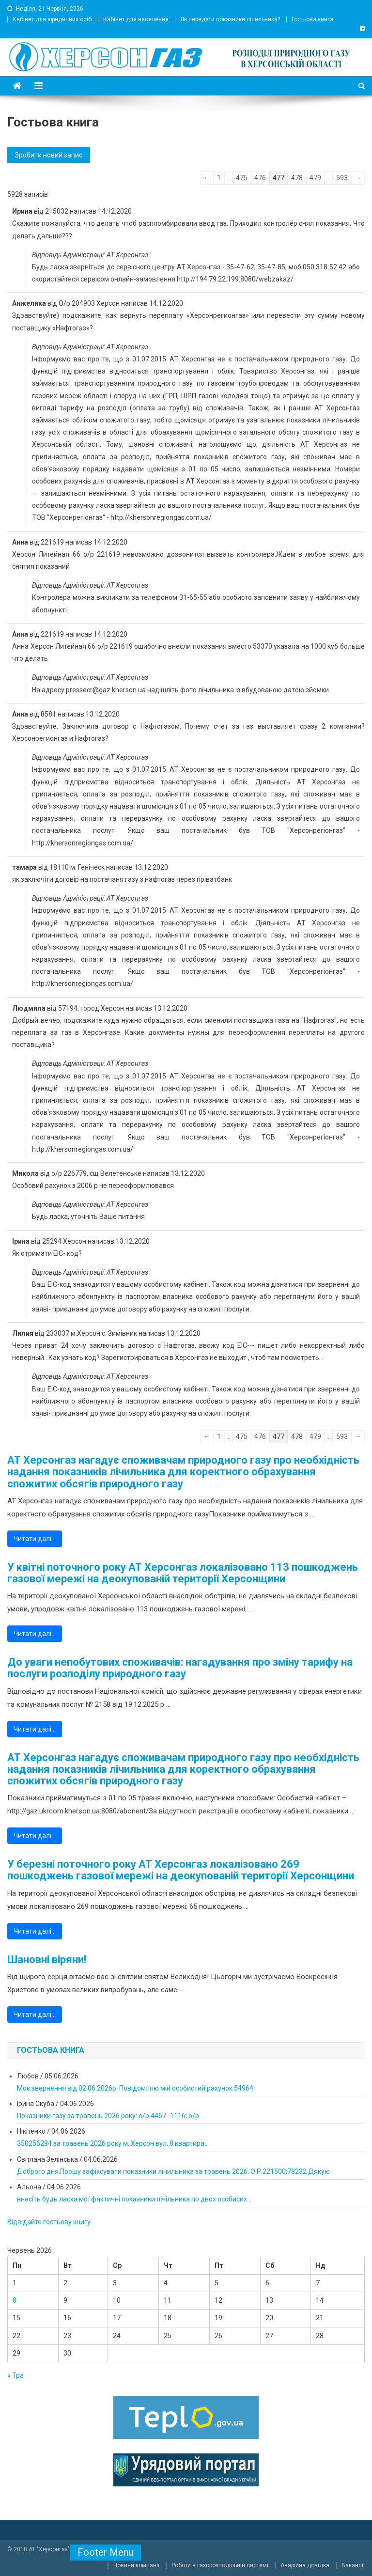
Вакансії (353, 2565)
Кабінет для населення (136, 19)
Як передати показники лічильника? (230, 19)
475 (242, 178)
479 (315, 178)
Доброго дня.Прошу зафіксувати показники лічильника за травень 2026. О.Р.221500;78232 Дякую (173, 2171)
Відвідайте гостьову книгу (49, 2222)
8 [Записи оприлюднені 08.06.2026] (14, 2300)
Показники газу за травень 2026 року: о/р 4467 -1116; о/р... (110, 2116)
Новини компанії (136, 2565)
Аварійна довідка (304, 2565)
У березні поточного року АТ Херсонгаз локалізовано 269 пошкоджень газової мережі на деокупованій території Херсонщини (180, 1870)
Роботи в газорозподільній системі (219, 2565)
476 (260, 178)
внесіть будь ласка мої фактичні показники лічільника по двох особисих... (134, 2199)
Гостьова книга (312, 19)
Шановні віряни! (46, 1960)
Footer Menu (105, 2552)
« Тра (15, 2375)
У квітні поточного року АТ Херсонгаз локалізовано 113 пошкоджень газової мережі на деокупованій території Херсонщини (182, 1573)
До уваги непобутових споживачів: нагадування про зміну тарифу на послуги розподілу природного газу (180, 1668)
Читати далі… (35, 1539)
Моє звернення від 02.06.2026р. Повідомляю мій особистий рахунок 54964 (135, 2088)
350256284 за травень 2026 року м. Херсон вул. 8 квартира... (113, 2143)
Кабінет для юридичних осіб (52, 19)
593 (342, 178)
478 (297, 178)
